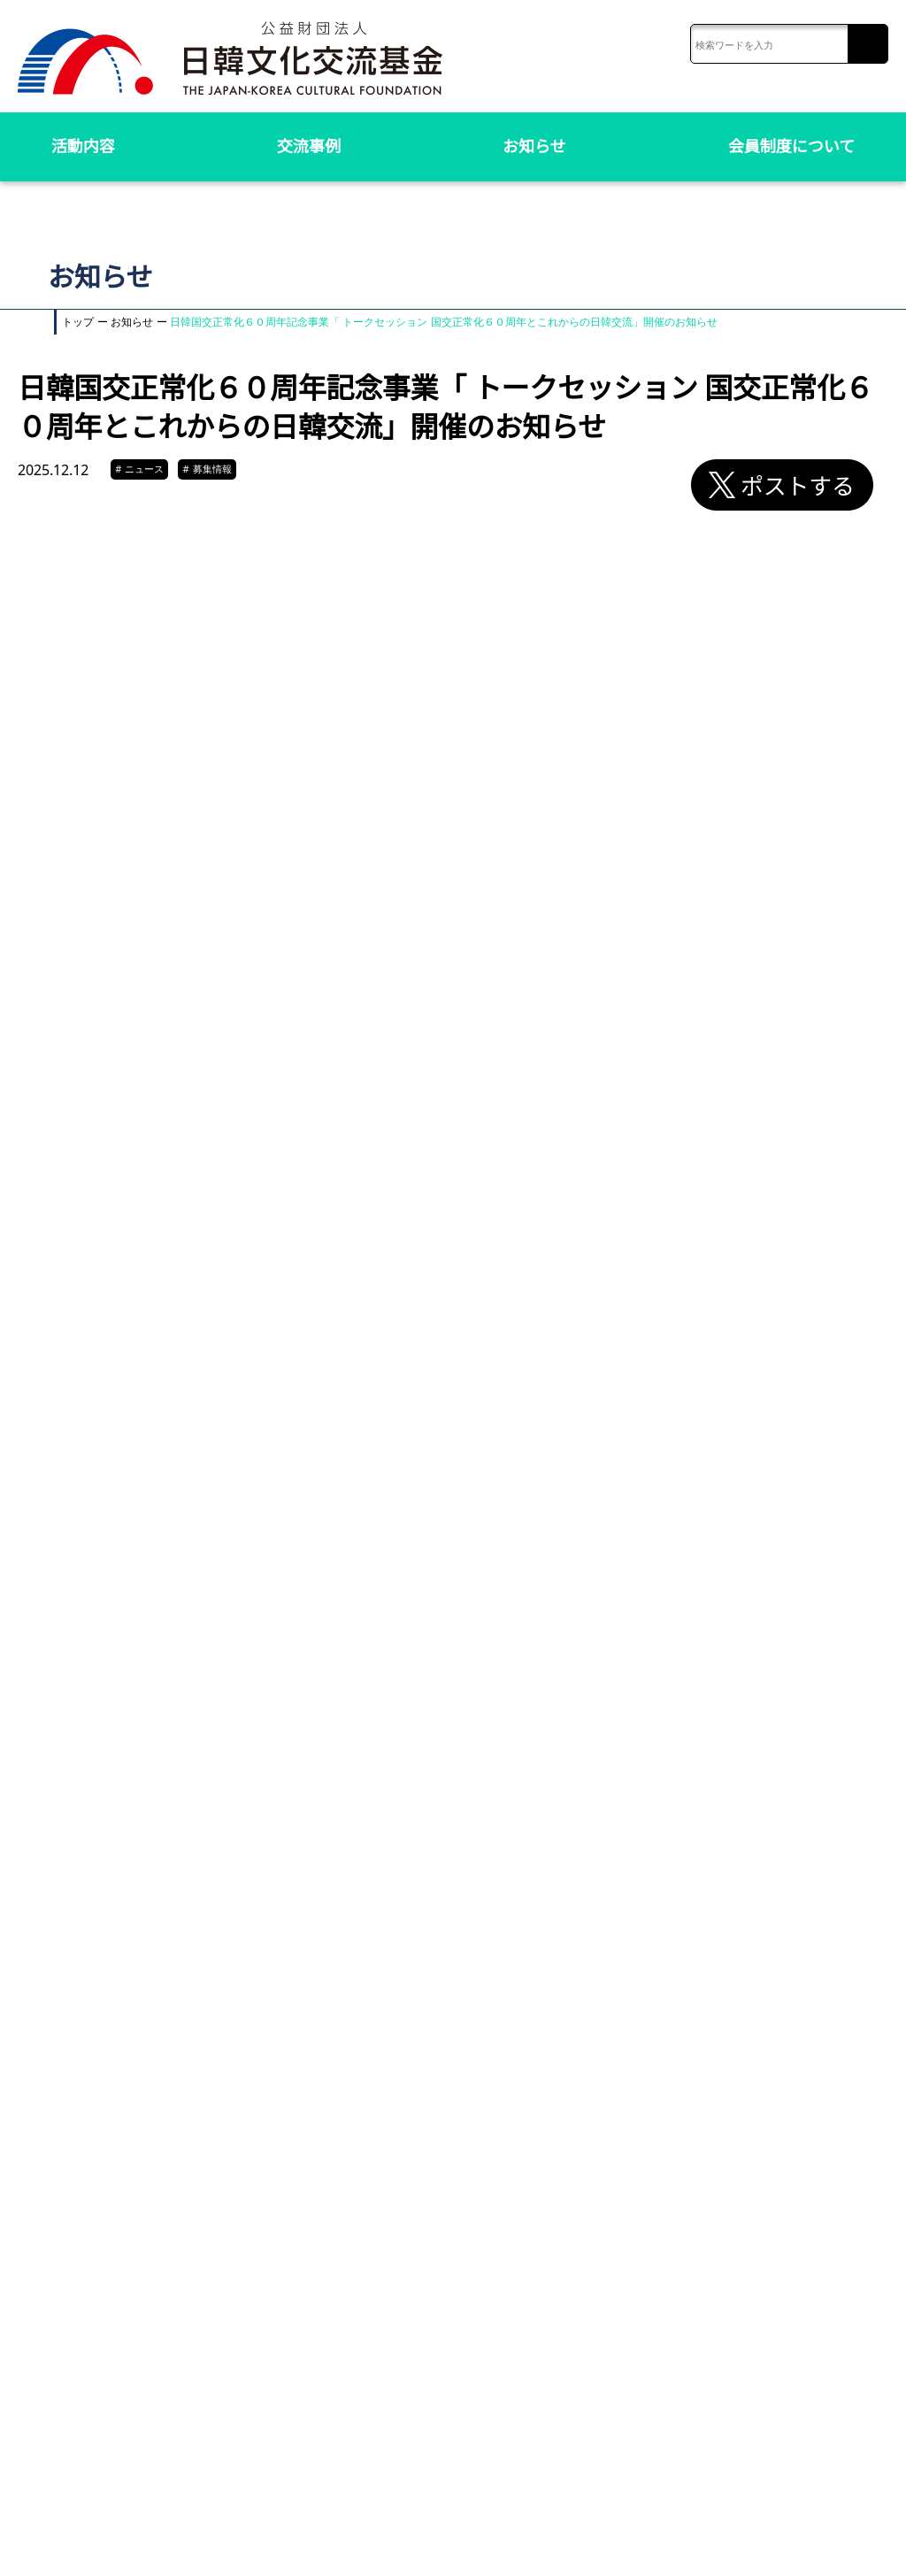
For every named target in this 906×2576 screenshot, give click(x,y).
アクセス (613, 2539)
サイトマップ (678, 2539)
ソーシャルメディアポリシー (802, 2555)
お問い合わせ (549, 2539)
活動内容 (83, 146)
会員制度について (791, 146)
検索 (867, 45)
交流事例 (309, 146)
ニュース (141, 469)
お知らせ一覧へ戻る (461, 2324)
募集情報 (207, 469)
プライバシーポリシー (817, 2539)
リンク (737, 2539)
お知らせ (534, 146)
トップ (78, 321)
